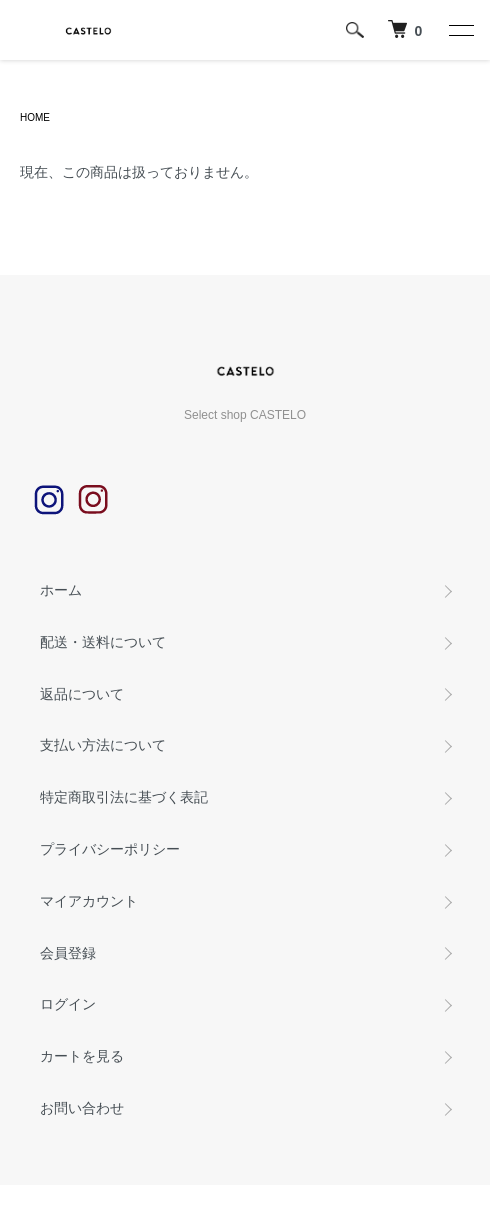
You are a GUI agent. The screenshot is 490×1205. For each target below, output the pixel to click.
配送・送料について (103, 642)
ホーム (61, 590)
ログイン (68, 1004)
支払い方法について (103, 745)
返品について (82, 694)
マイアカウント (89, 901)
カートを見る (82, 1056)
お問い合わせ (82, 1108)
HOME (35, 117)
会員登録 (68, 953)
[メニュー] (460, 30)
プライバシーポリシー (110, 849)
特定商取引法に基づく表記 (124, 797)
